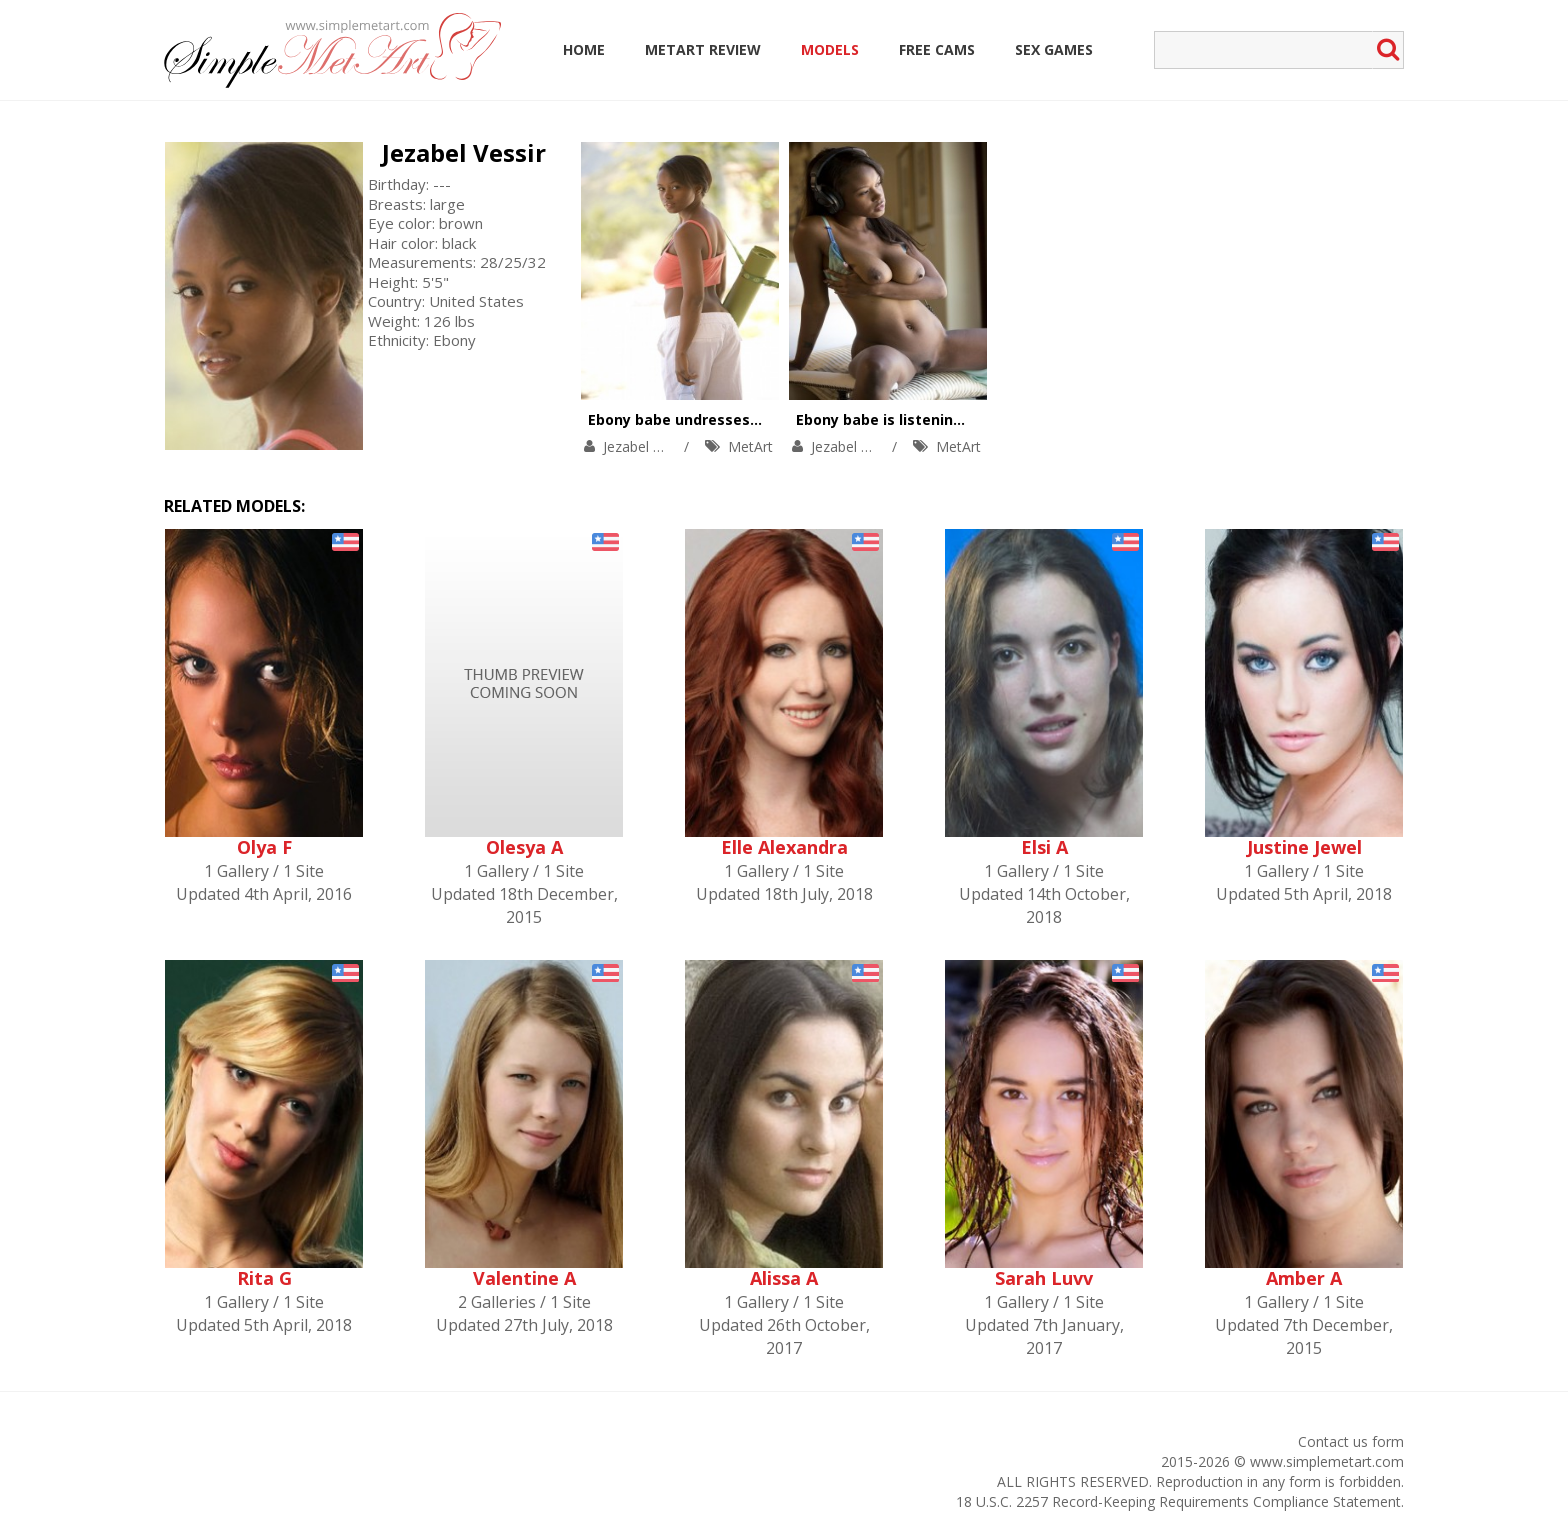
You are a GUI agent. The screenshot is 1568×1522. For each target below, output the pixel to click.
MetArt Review (703, 49)
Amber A (1304, 1278)
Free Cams (937, 49)
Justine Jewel (1304, 847)
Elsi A (1044, 847)
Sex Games (1054, 49)
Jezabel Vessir (464, 152)
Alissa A (784, 1278)
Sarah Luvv (1044, 1278)
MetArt (750, 446)
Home (584, 49)
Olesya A (524, 847)
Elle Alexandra (784, 847)
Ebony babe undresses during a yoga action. (748, 419)
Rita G (264, 1278)
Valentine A (524, 1278)
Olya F (264, 847)
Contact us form (1351, 1441)
